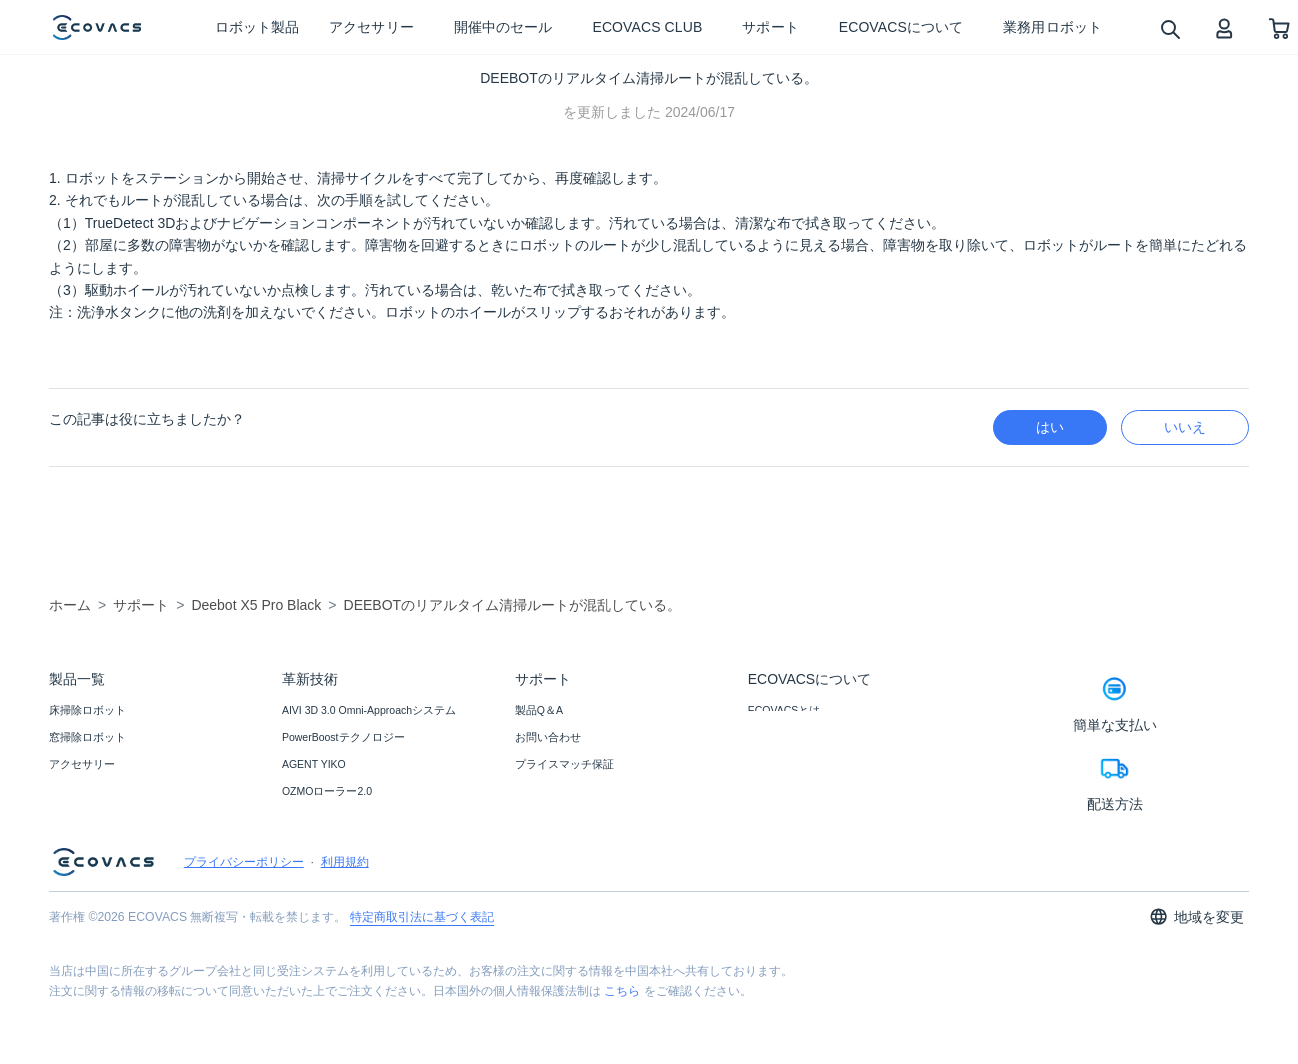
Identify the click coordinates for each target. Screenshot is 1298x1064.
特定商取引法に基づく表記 (422, 980)
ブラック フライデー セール (118, 791)
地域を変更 (1196, 979)
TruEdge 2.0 (310, 818)
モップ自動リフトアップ (342, 872)
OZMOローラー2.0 (327, 791)
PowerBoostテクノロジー (343, 737)
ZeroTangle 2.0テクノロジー (350, 845)
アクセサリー (82, 764)
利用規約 (345, 925)
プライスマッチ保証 (564, 764)
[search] (1169, 28)
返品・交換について (564, 791)
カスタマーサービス (564, 818)
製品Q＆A (539, 710)
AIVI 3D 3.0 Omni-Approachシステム (369, 710)
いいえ (1185, 427)
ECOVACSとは (784, 710)
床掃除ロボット (87, 710)
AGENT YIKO (314, 764)
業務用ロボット (87, 818)
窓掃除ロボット (87, 737)
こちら (622, 1054)
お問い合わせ (548, 737)
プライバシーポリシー (244, 925)
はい (1050, 427)
